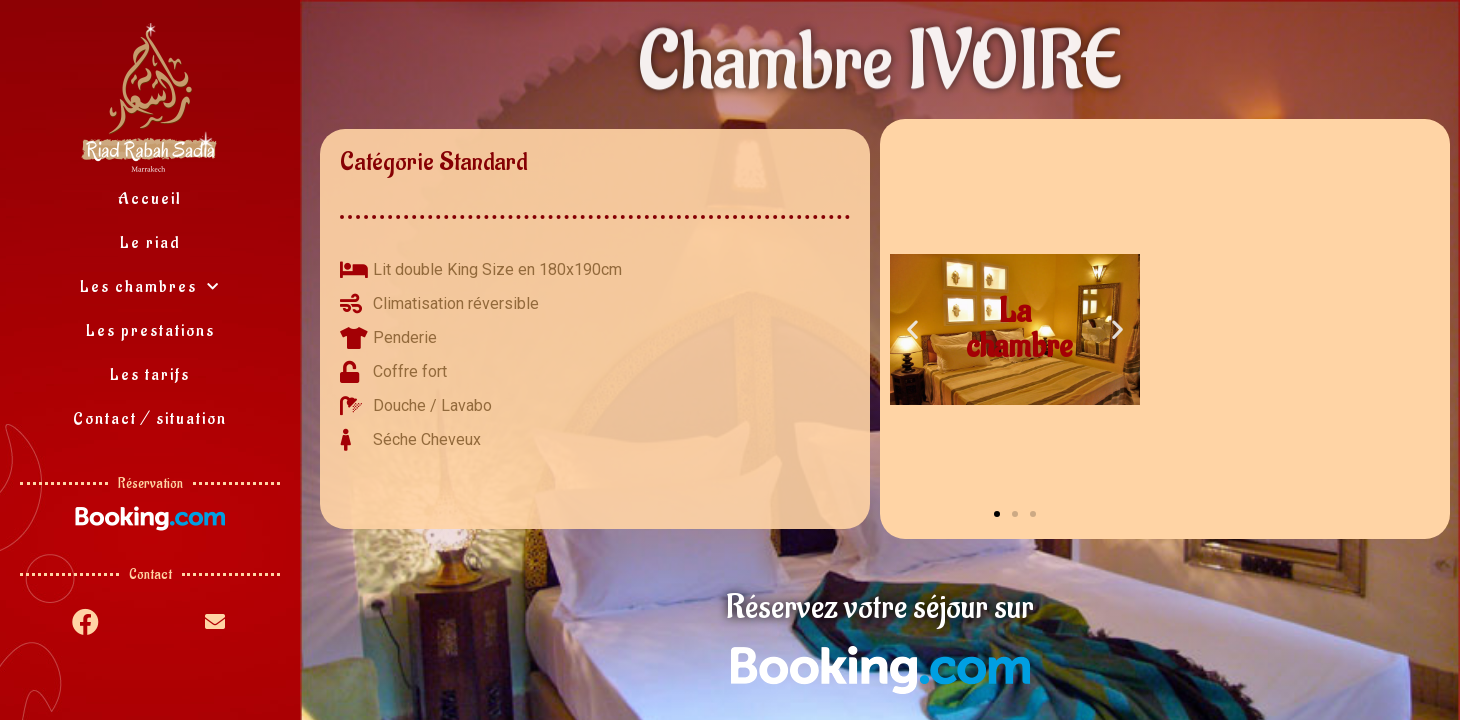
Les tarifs (150, 375)
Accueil (150, 199)
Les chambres (150, 287)
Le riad (150, 243)
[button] (997, 514)
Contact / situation (150, 419)
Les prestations (150, 331)
